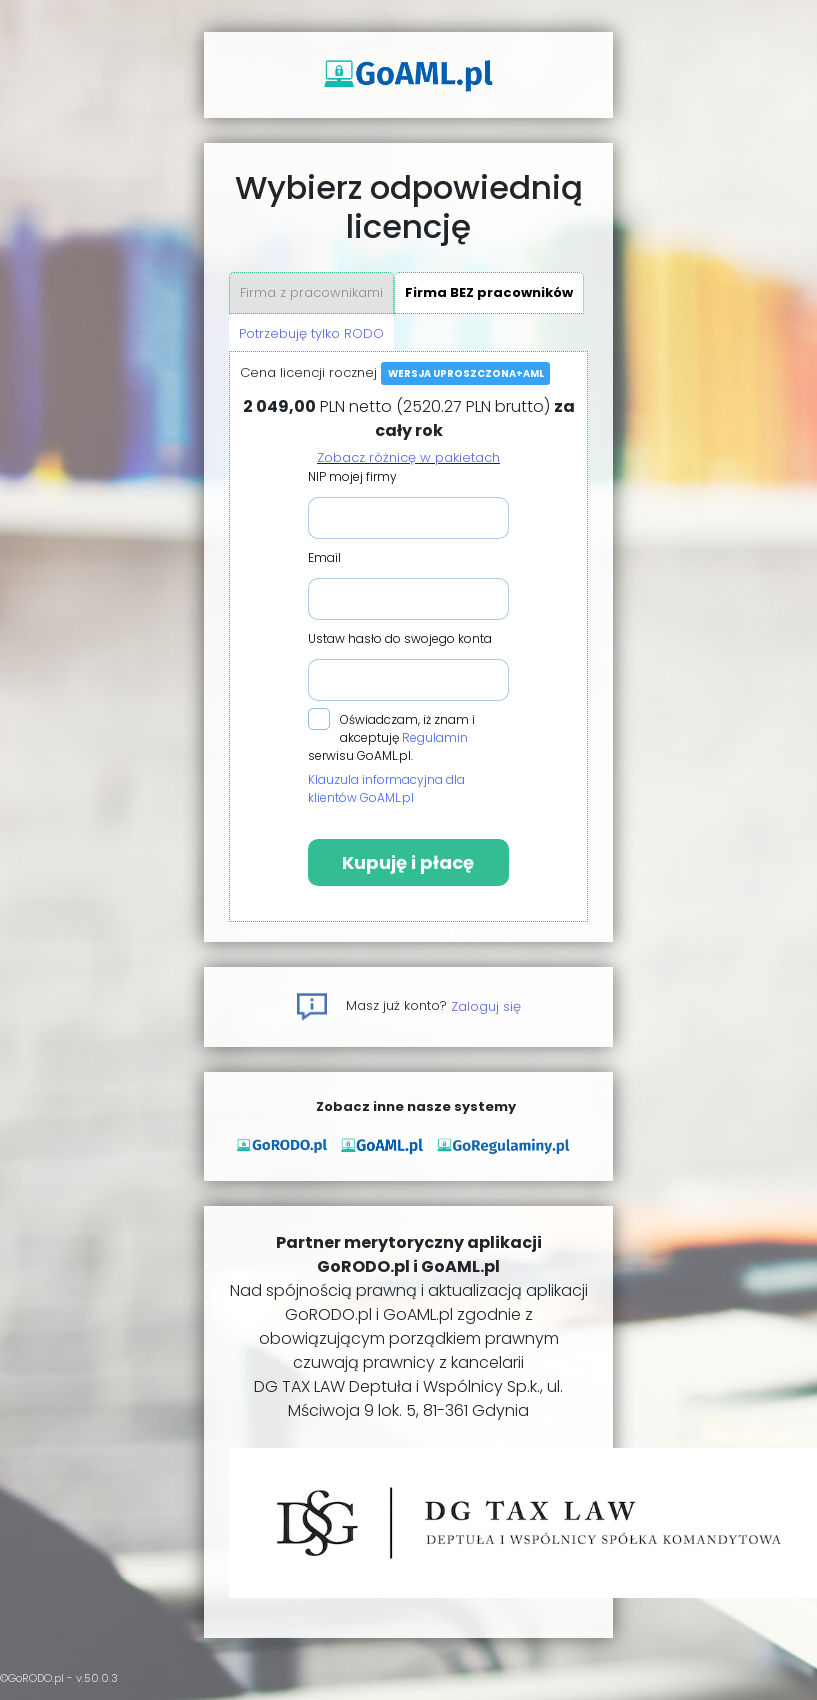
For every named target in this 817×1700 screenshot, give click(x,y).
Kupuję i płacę (408, 862)
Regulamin (435, 737)
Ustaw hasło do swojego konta (400, 638)
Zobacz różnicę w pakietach (408, 457)
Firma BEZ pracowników (489, 292)
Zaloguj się (486, 1005)
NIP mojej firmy (352, 476)
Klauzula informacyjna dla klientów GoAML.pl (386, 788)
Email (324, 557)
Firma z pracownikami (311, 292)
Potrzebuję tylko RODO (311, 333)
